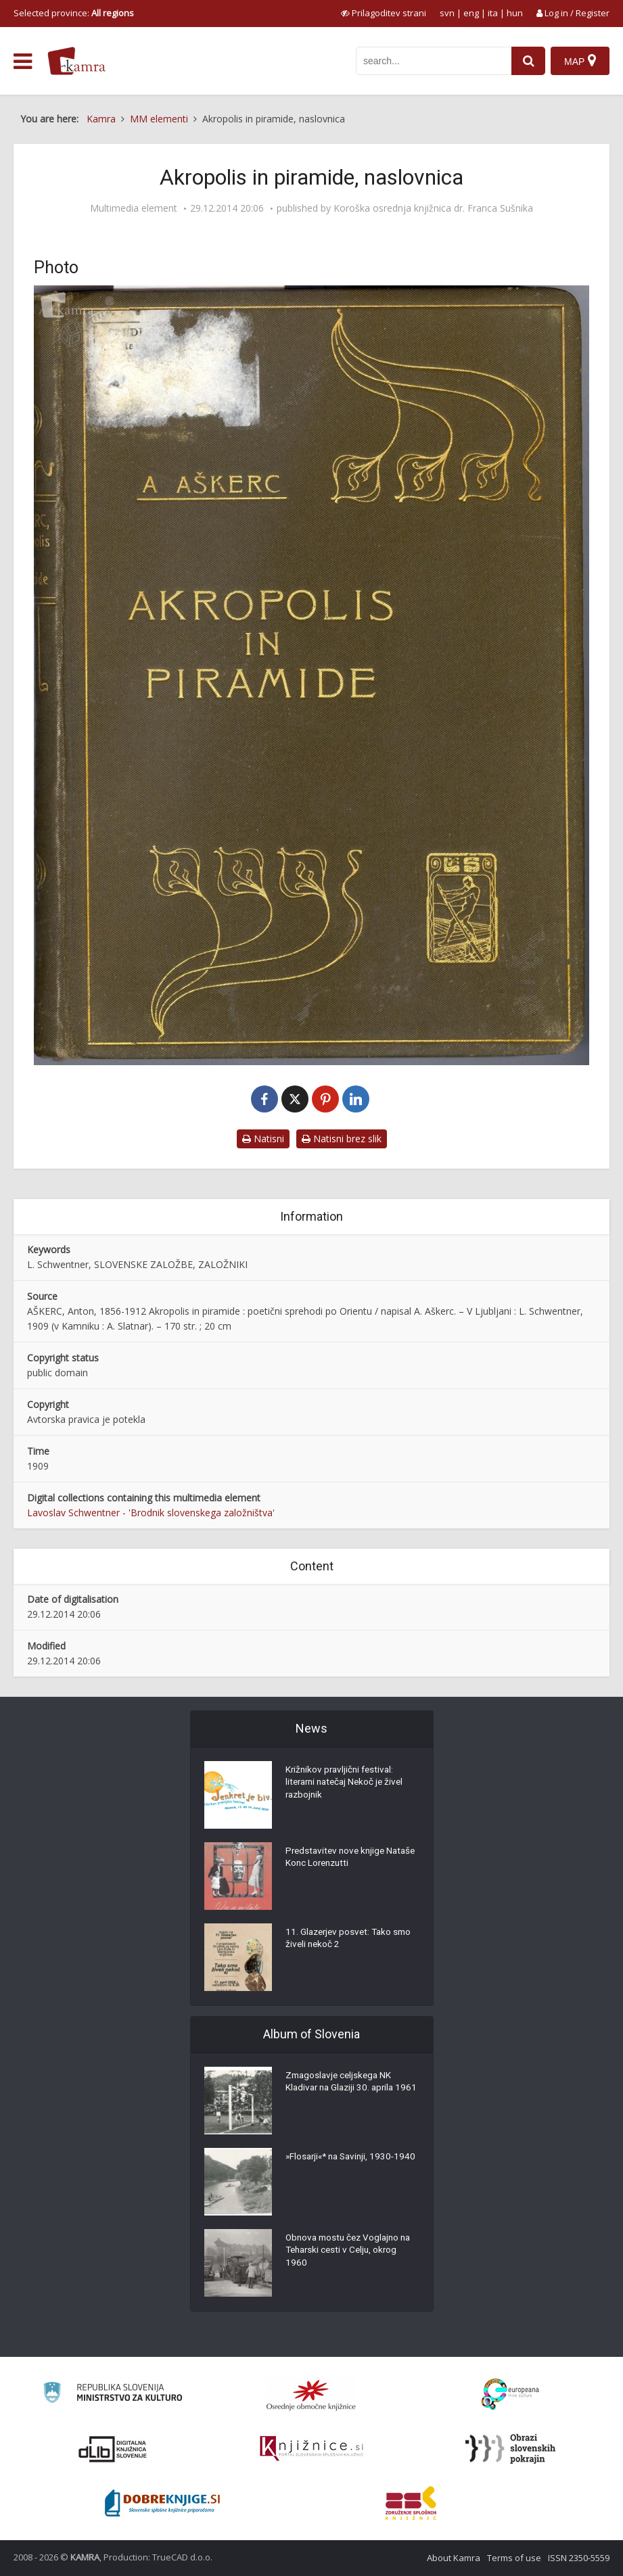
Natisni (263, 1138)
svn (447, 13)
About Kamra (453, 2558)
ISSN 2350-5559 (578, 2558)
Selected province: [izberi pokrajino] (74, 13)
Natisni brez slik (342, 1138)
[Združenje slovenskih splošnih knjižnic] (311, 2448)
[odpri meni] (23, 61)
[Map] (580, 61)
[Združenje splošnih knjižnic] (411, 2503)
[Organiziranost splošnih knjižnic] (311, 2395)
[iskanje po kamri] (432, 61)
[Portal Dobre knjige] (162, 2502)
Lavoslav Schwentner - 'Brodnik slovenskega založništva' (151, 1512)
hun (515, 13)
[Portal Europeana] (510, 2394)
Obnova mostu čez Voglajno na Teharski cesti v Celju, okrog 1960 (351, 2253)
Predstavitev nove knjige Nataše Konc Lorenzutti (337, 1859)
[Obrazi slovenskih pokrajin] (510, 2449)
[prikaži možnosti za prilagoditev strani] (383, 13)
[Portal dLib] (113, 2449)
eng (471, 13)
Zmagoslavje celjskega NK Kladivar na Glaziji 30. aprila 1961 (342, 2090)
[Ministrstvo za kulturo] (112, 2394)
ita (493, 13)
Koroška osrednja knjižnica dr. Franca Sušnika (433, 208)
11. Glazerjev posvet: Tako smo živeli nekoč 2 (351, 1940)
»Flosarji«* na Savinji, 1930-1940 (343, 2165)
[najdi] (527, 61)
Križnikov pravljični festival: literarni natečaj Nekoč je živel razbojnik (348, 1785)
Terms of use (514, 2558)
